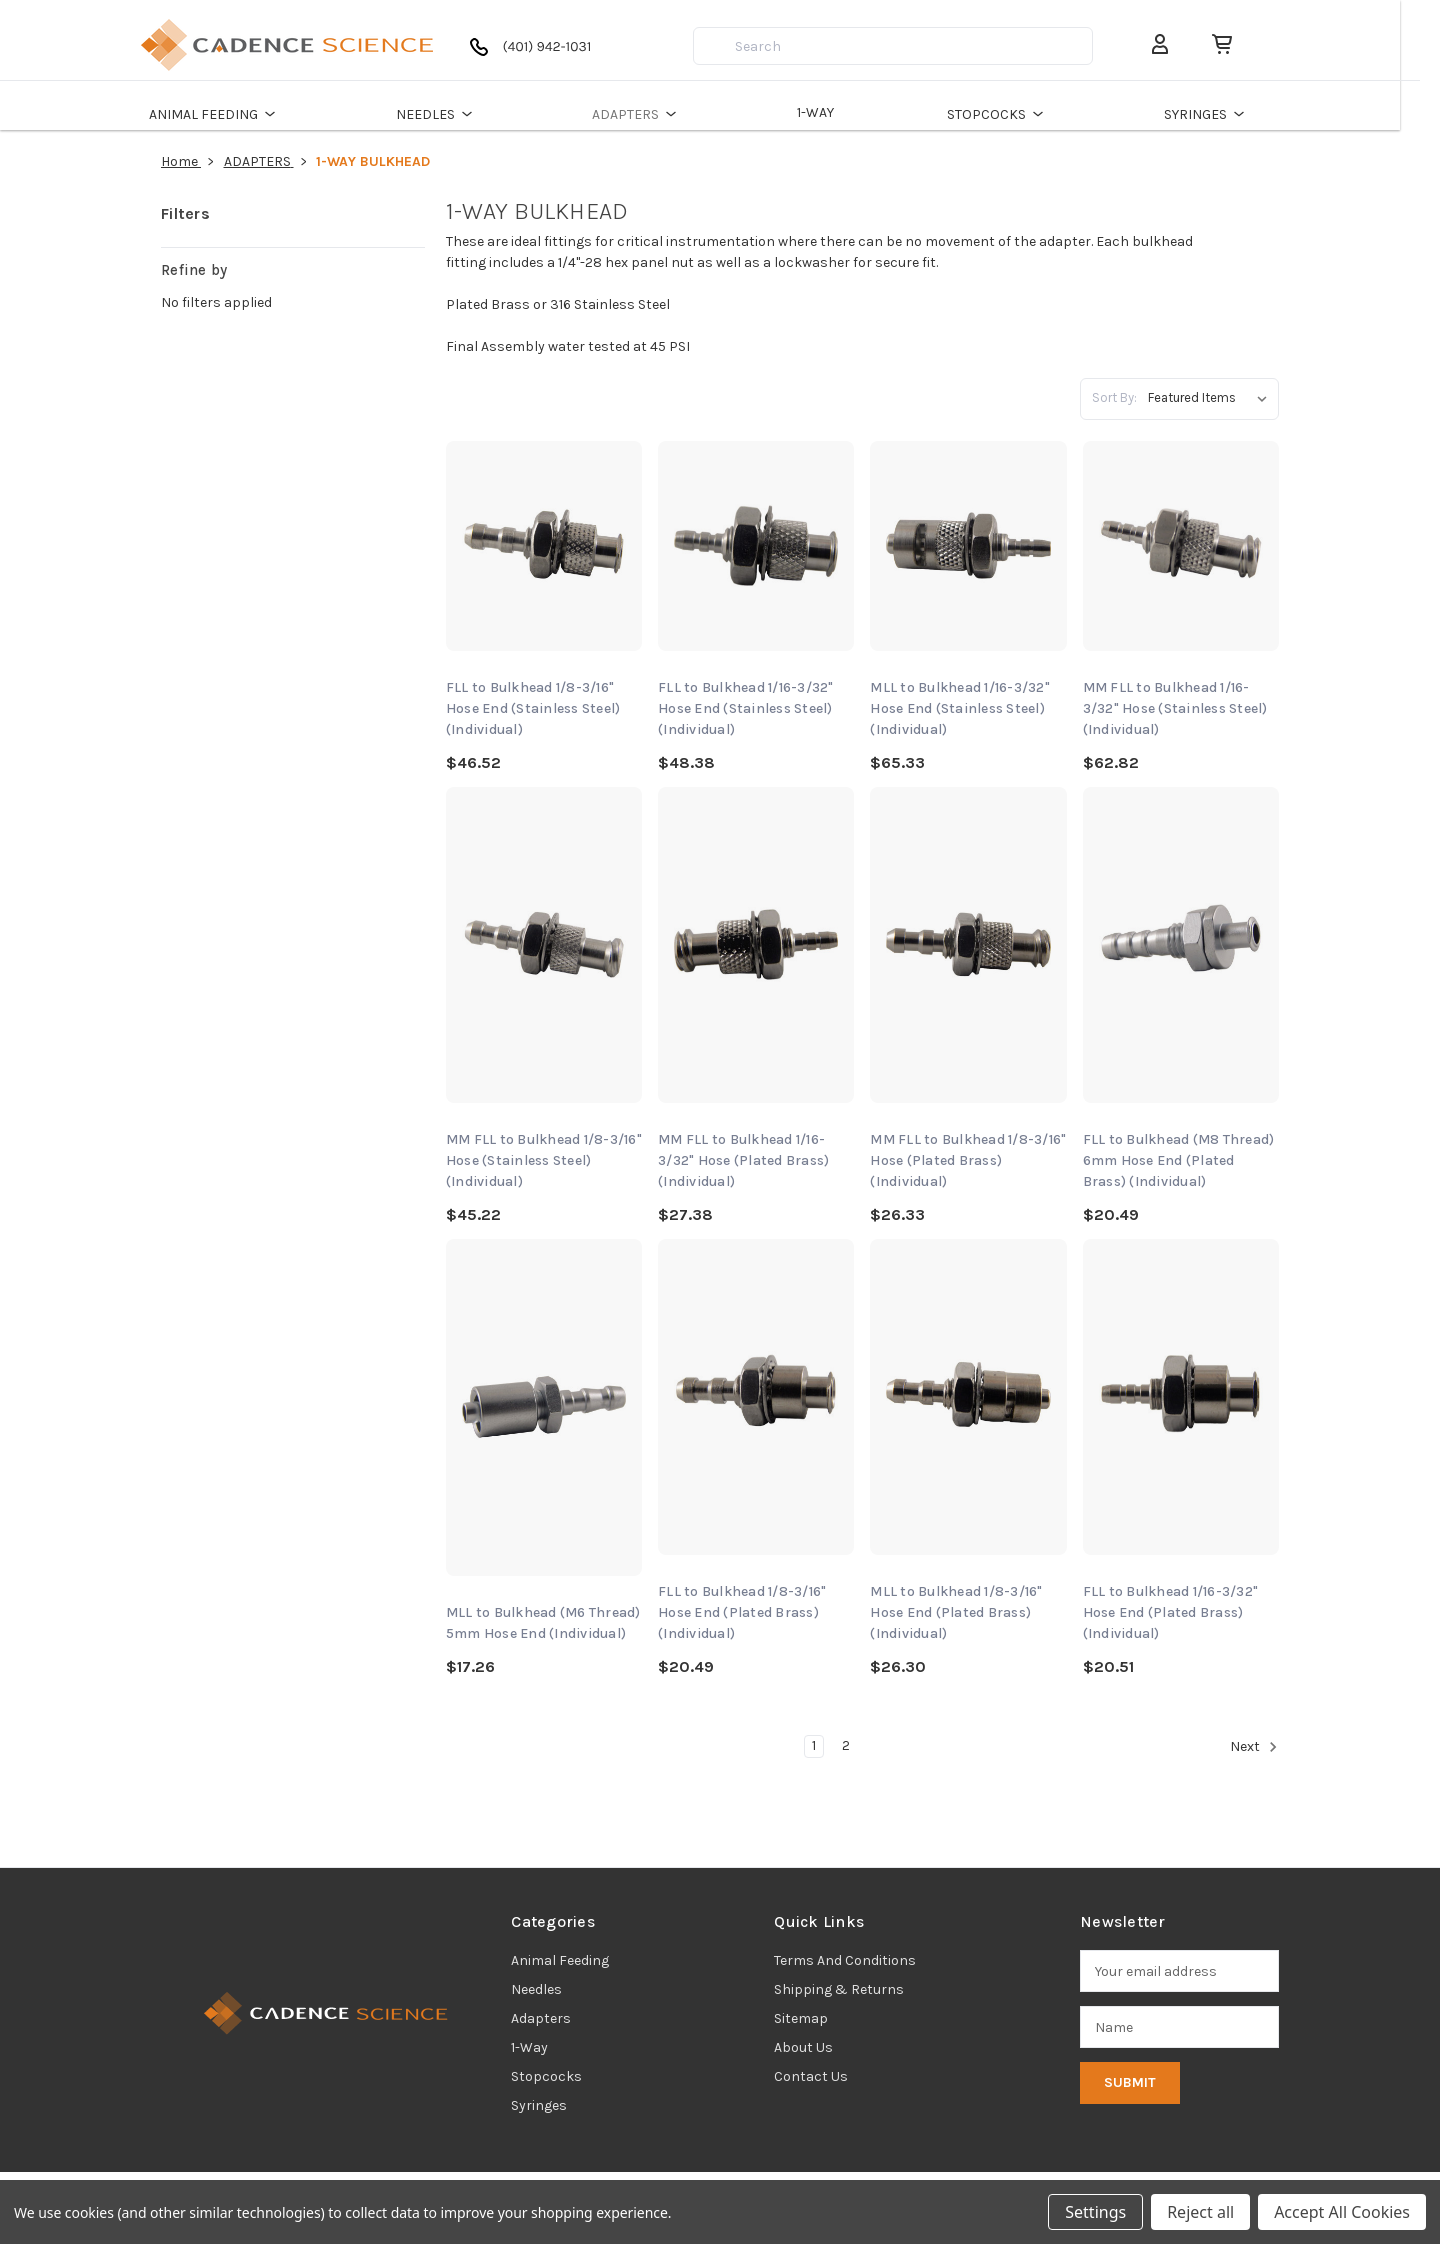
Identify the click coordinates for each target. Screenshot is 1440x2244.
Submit (1130, 2082)
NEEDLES (457, 114)
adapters (541, 2018)
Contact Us (811, 2076)
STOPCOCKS (1018, 114)
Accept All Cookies (1342, 2212)
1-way (529, 2047)
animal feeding (560, 1960)
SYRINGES (1227, 114)
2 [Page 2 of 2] (846, 1745)
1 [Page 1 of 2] (814, 1745)
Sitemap (801, 2018)
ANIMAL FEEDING (235, 114)
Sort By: (1114, 397)
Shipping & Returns (839, 1989)
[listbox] (1211, 398)
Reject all (1200, 2212)
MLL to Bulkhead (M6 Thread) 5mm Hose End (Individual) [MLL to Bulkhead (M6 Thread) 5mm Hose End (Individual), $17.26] (543, 1623)
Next (1254, 1747)
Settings (1095, 2212)
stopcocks (546, 2076)
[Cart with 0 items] (1234, 44)
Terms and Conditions (845, 1960)
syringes (539, 2105)
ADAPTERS (657, 114)
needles (536, 1989)
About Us (803, 2047)
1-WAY (835, 112)
